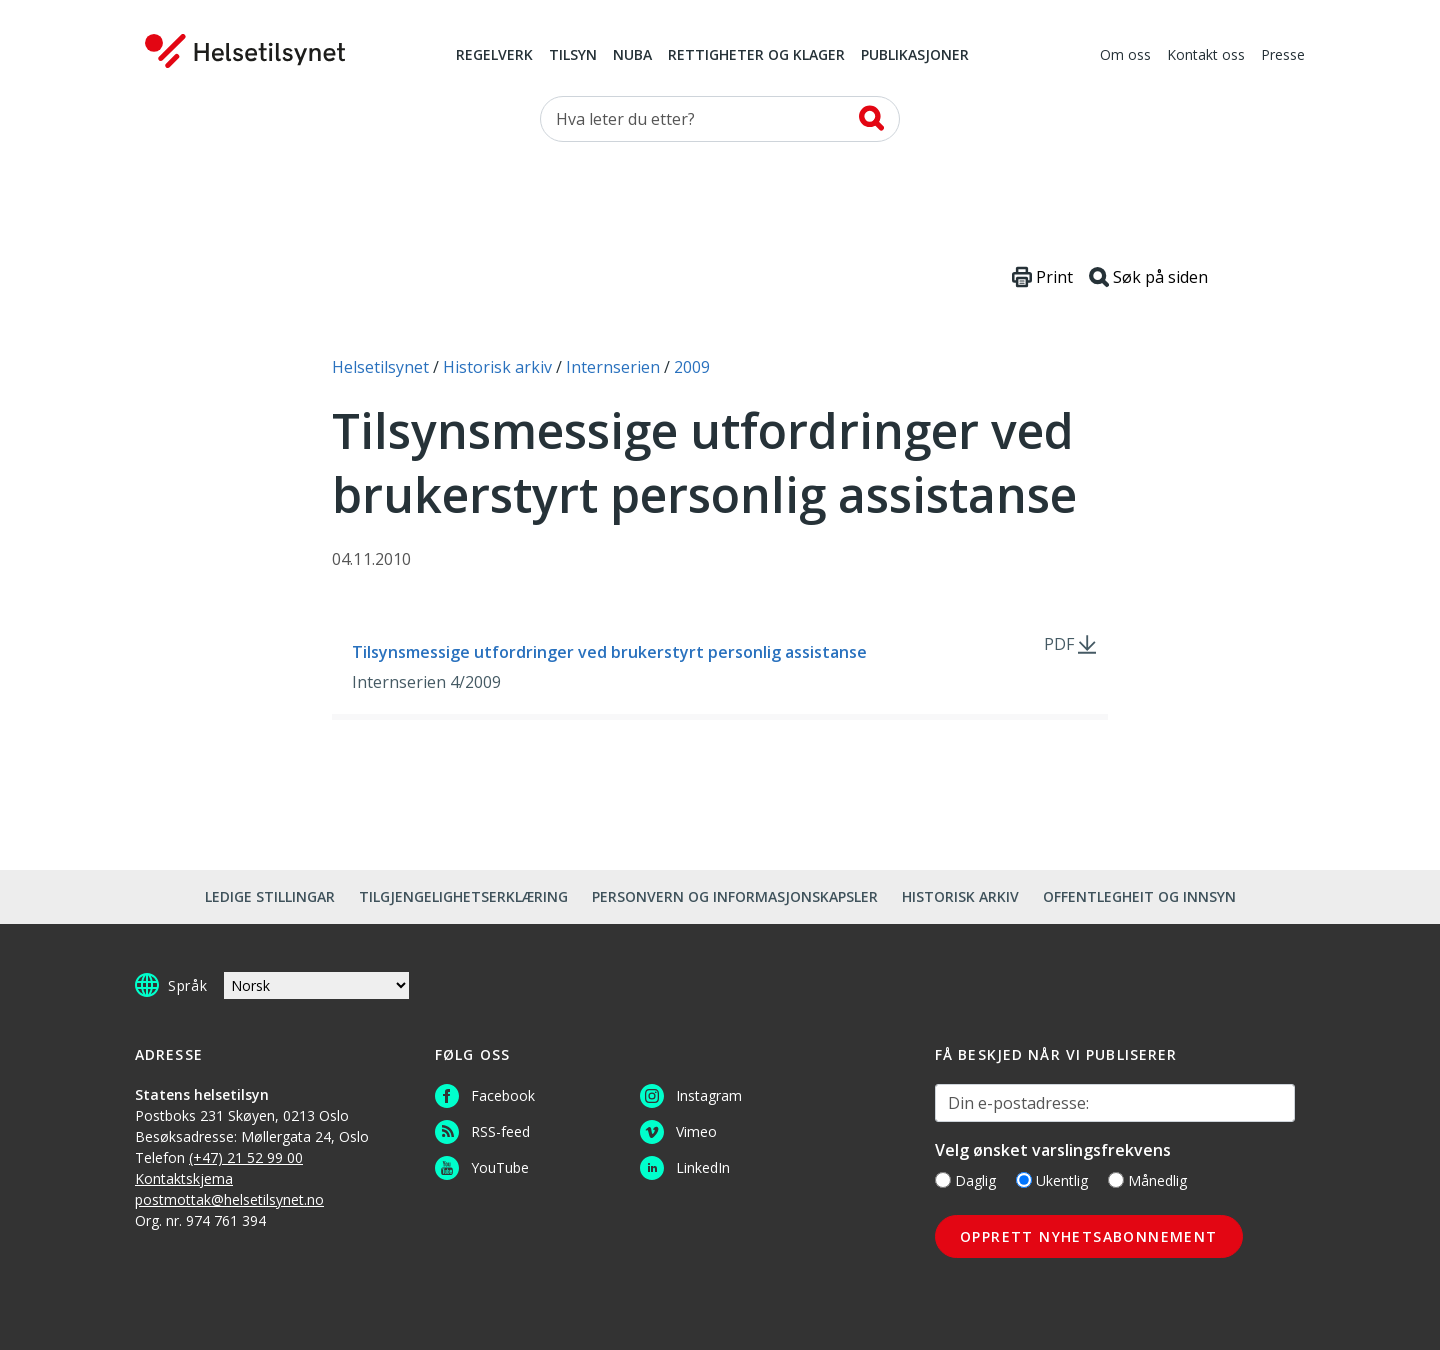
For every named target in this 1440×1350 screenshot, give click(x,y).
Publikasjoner (915, 56)
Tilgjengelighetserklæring (463, 896)
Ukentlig (1052, 1180)
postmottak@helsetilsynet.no (229, 1199)
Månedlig (1147, 1180)
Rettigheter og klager (756, 56)
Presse (1283, 56)
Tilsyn (573, 56)
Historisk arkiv (960, 896)
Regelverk (494, 56)
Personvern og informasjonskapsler (735, 896)
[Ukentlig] (1024, 1180)
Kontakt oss (1206, 56)
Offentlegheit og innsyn (1139, 896)
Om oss (1125, 56)
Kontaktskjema (184, 1178)
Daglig (965, 1180)
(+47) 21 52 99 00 (246, 1157)
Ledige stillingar (270, 896)
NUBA (632, 56)
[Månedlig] (1116, 1180)
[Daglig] (943, 1180)
